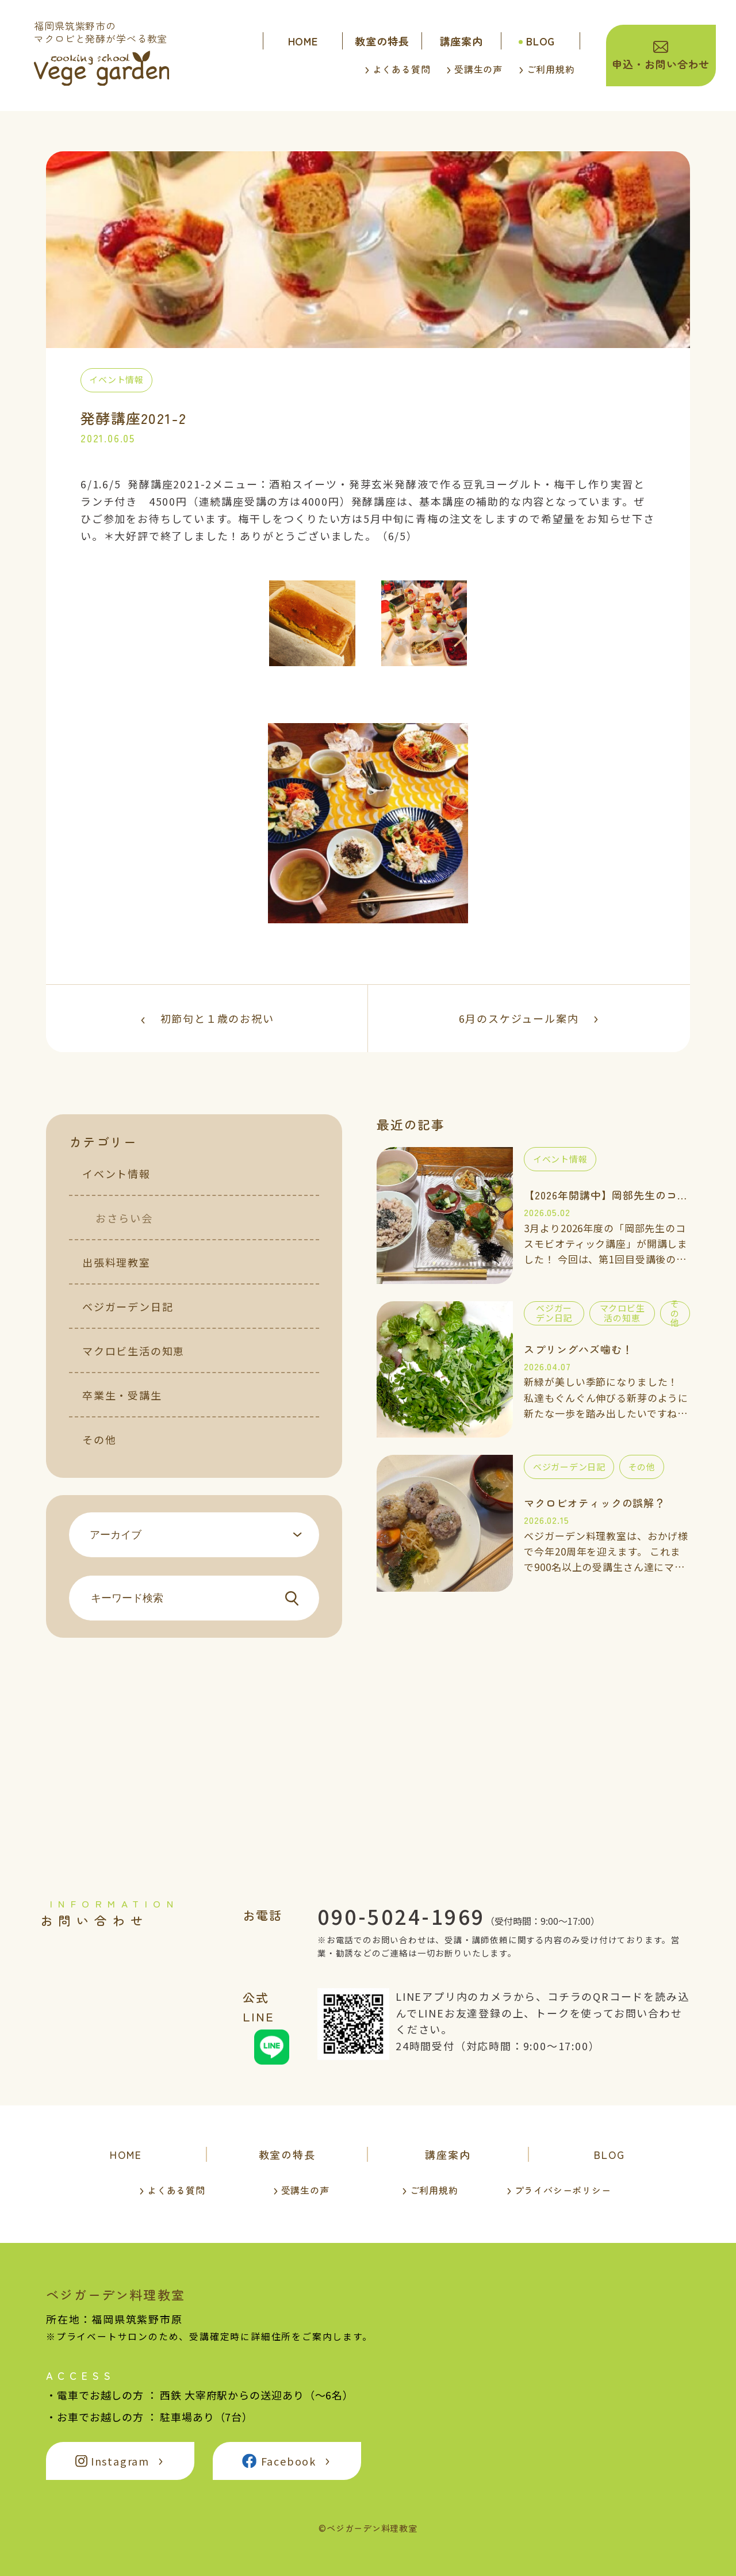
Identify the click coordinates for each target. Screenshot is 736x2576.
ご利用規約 (551, 69)
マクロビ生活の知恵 (133, 1350)
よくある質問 (402, 69)
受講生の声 (478, 69)
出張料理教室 (116, 1262)
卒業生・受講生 (122, 1395)
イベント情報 (116, 1173)
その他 (99, 1439)
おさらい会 (123, 1217)
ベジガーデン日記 (127, 1306)
